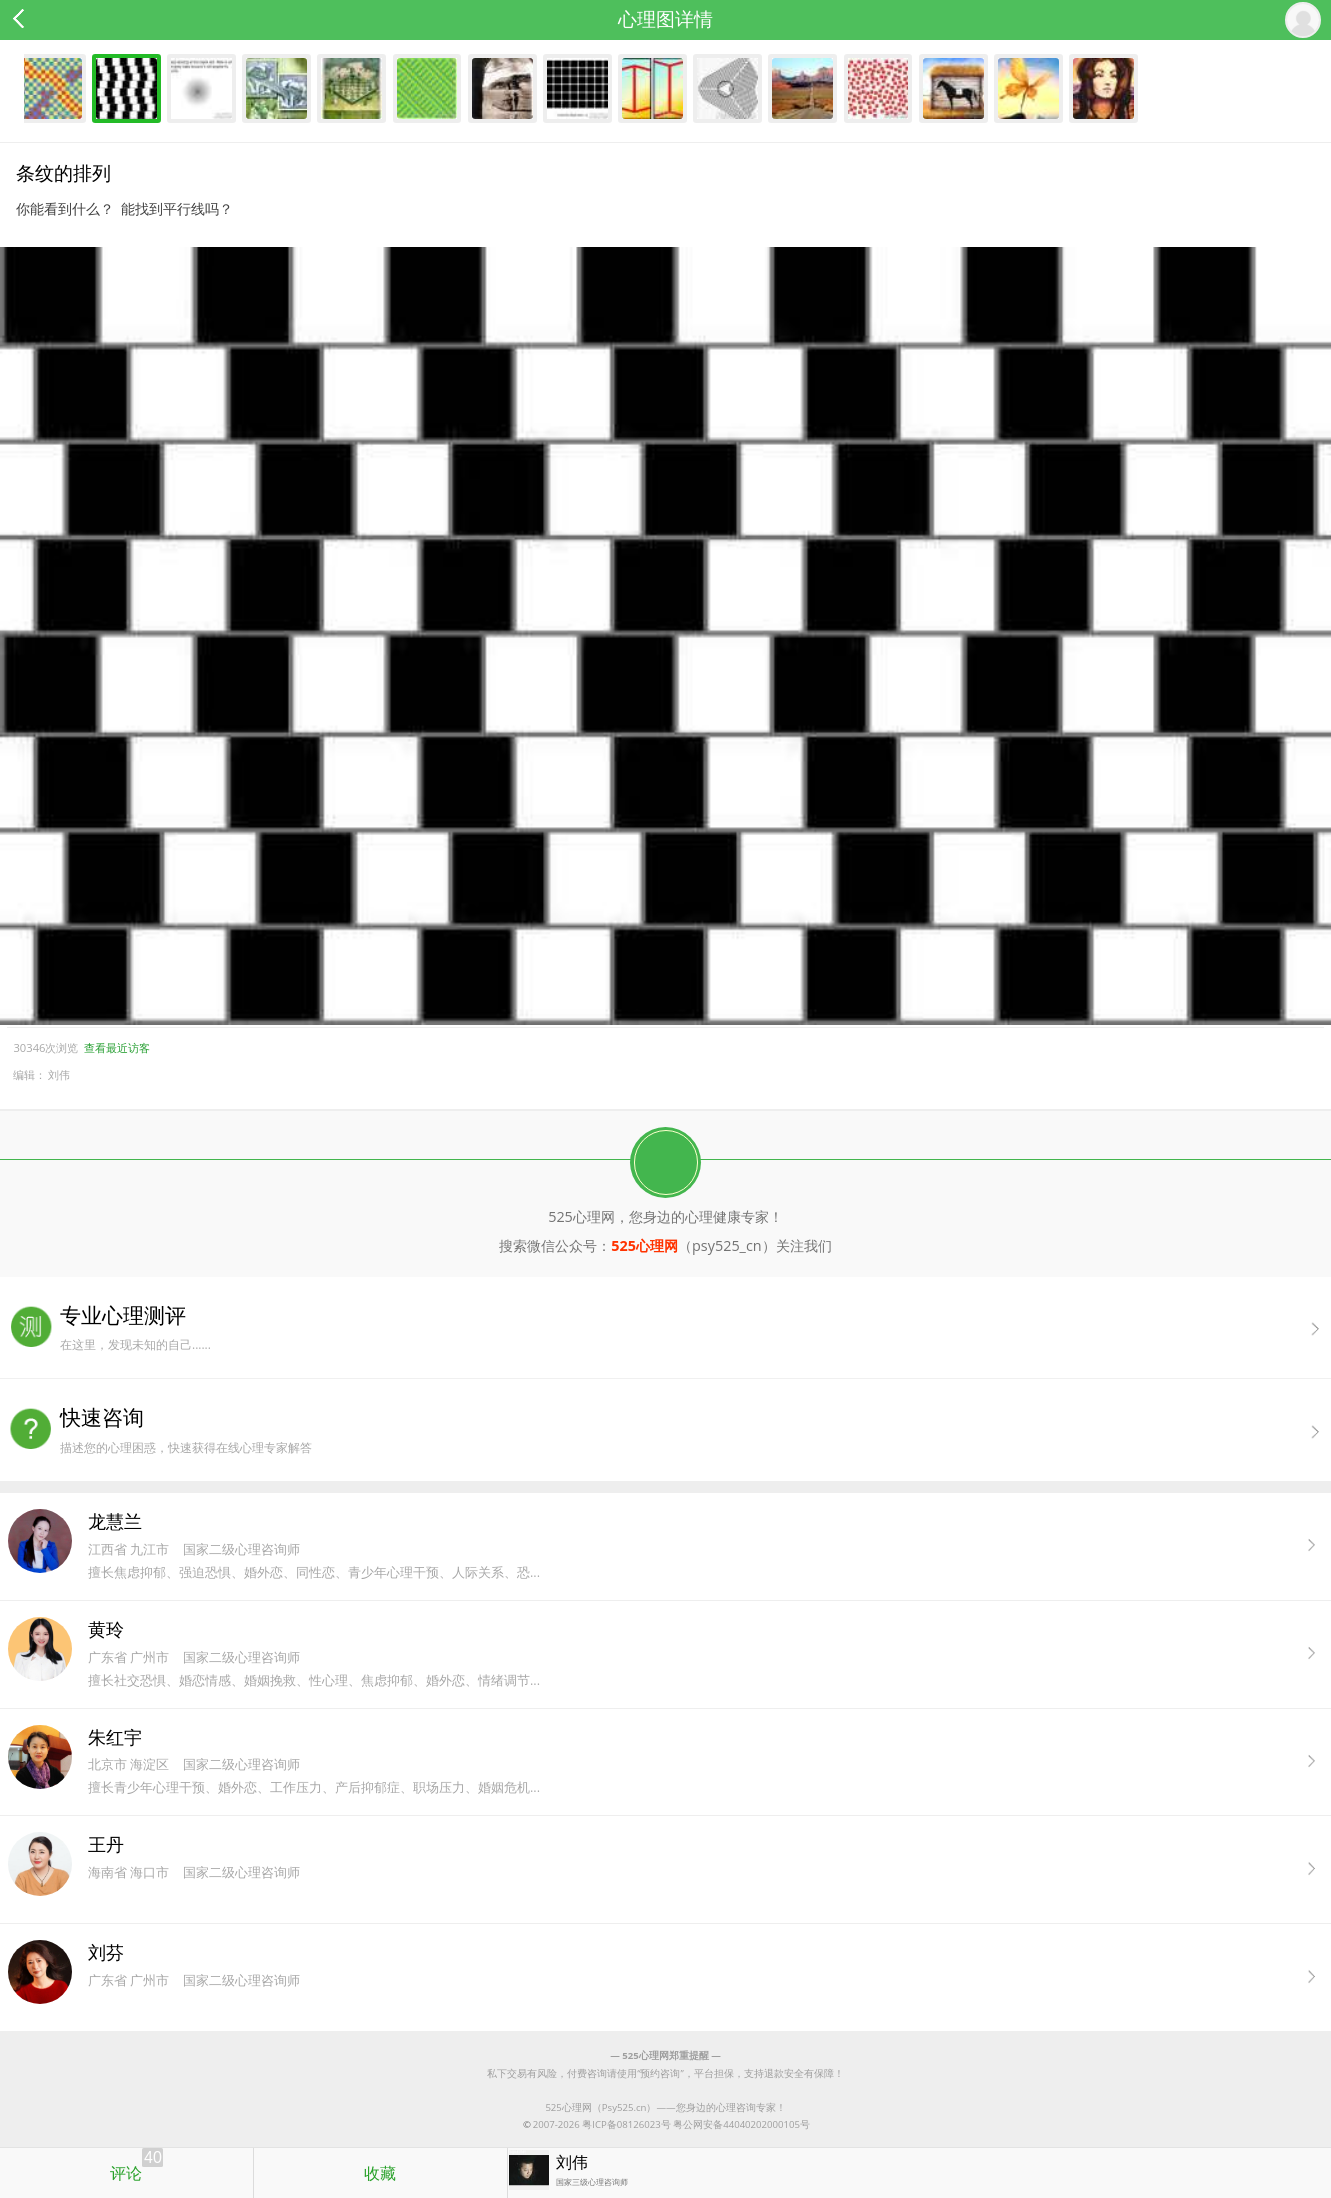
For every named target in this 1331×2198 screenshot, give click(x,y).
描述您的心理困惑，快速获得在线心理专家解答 (695, 1429)
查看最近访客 (117, 1047)
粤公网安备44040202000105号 (741, 2124)
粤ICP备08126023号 (626, 2124)
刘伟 (59, 1074)
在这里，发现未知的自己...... (695, 1327)
